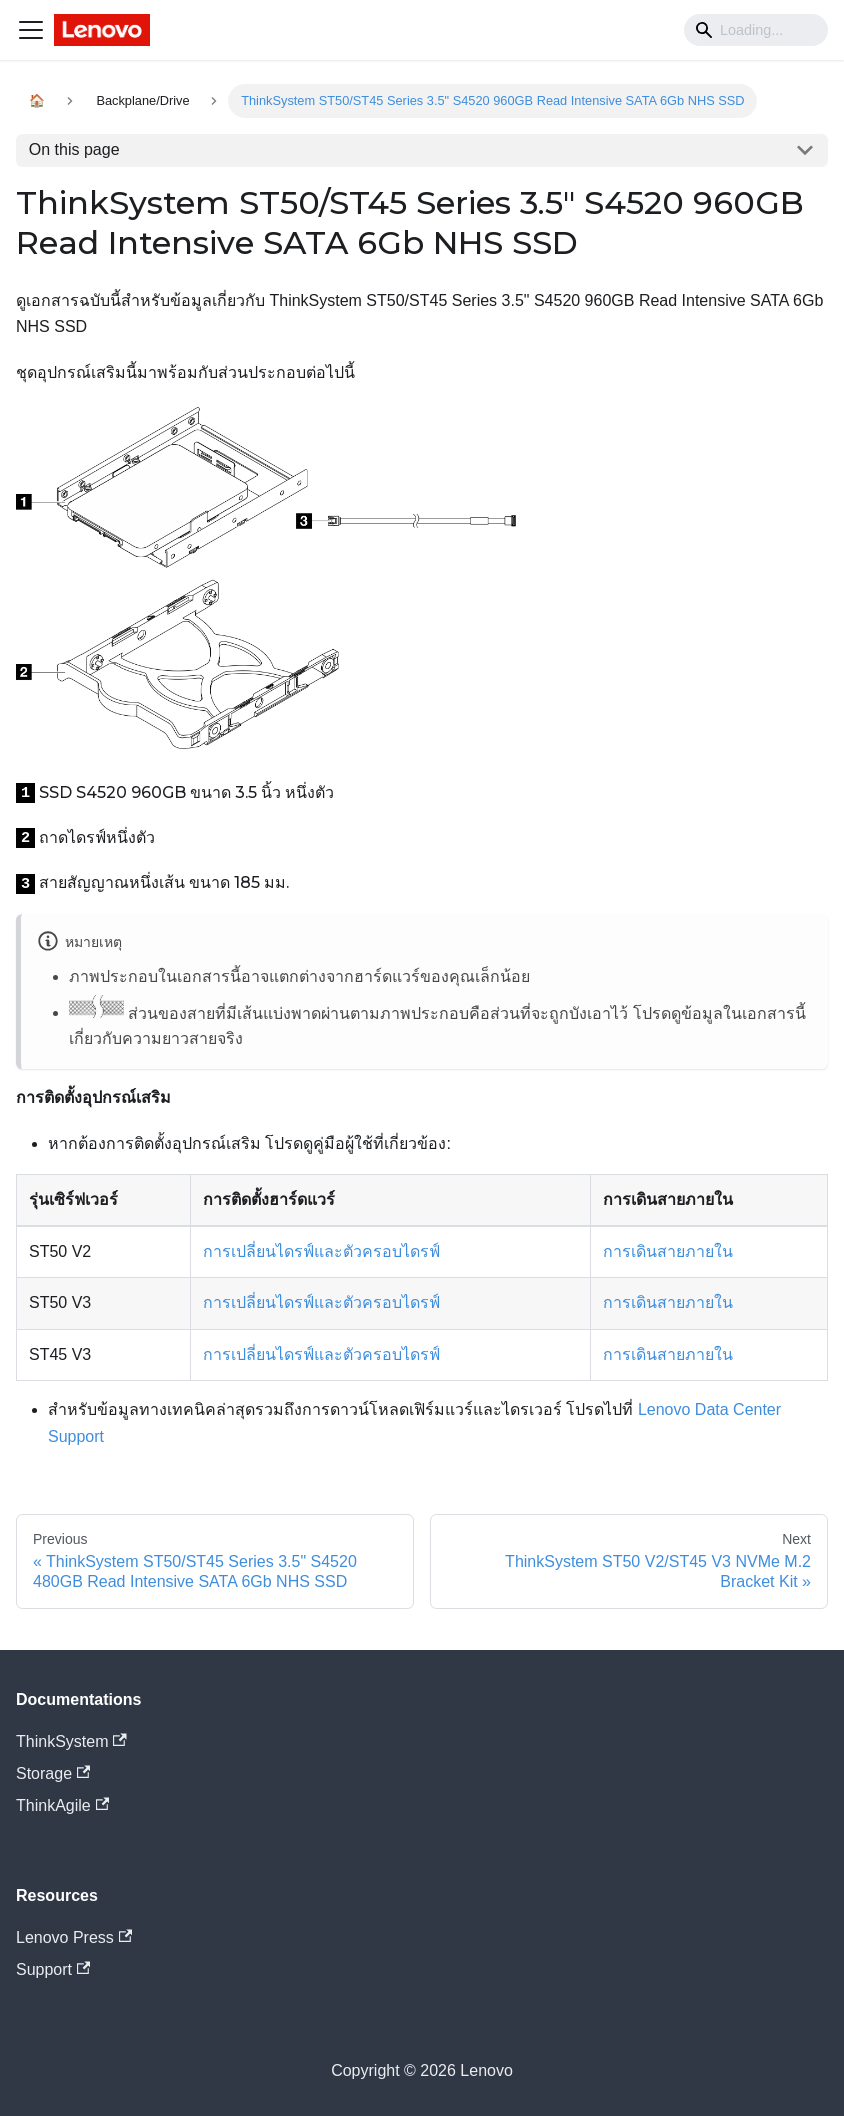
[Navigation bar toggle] (31, 30)
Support (53, 1969)
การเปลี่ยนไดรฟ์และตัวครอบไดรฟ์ (321, 1251)
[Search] (756, 30)
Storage (53, 1773)
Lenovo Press (74, 1937)
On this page (74, 149)
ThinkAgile (62, 1805)
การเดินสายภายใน (668, 1251)
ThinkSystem (71, 1741)
